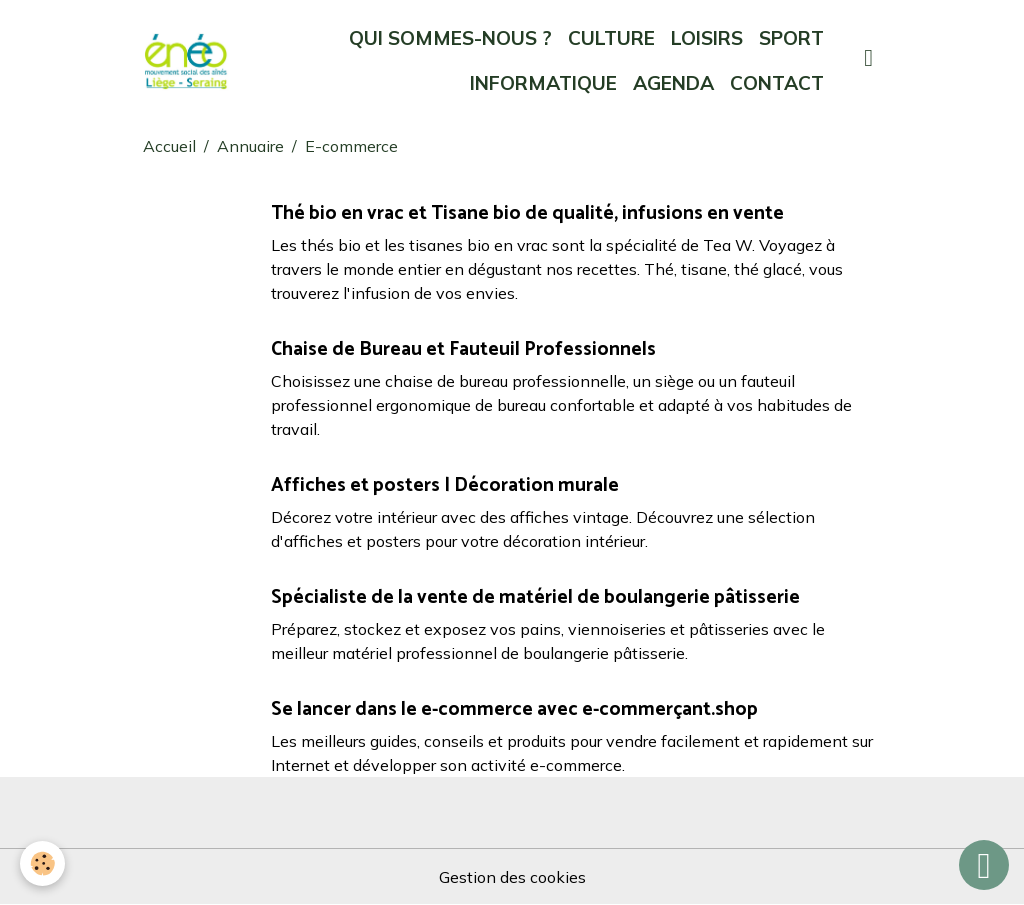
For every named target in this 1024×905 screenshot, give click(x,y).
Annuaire (250, 146)
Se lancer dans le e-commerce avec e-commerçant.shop (514, 709)
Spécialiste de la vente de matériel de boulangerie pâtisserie (535, 597)
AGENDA (673, 83)
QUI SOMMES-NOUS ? (450, 38)
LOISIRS (707, 38)
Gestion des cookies (512, 877)
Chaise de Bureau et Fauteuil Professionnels (463, 349)
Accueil (169, 146)
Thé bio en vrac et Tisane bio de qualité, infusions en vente (527, 213)
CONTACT (777, 83)
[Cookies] (42, 863)
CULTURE (611, 38)
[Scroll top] (984, 865)
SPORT (791, 38)
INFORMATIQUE (543, 83)
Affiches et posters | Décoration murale (445, 485)
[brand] (186, 61)
